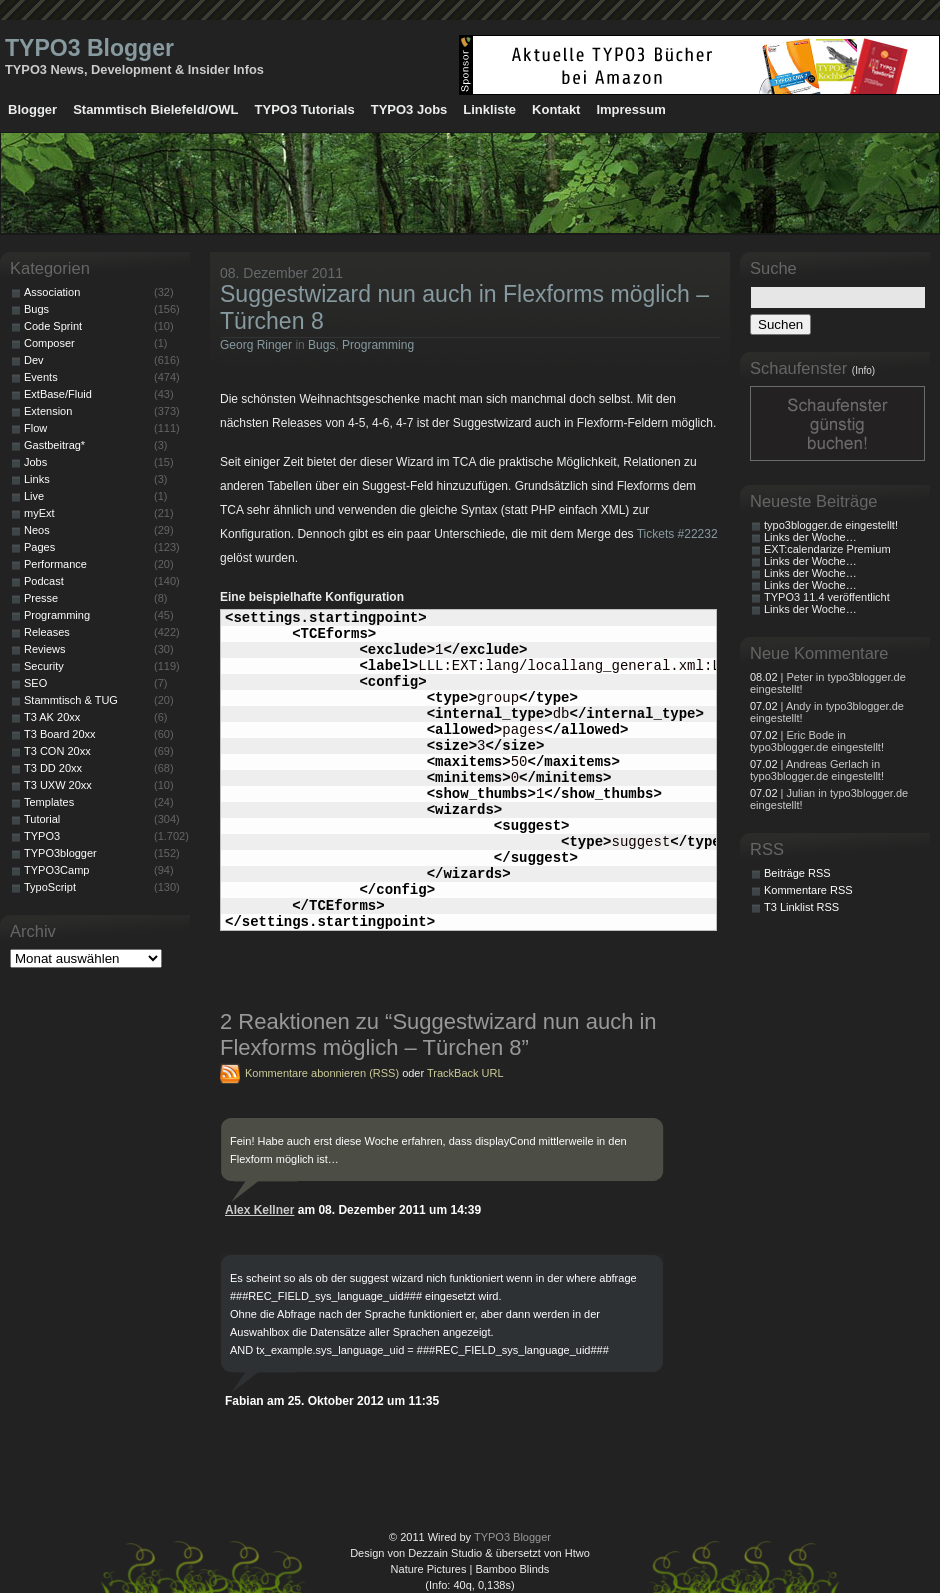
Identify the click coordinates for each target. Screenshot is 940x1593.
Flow (35, 428)
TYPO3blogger (60, 853)
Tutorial (42, 819)
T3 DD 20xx (53, 768)
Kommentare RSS (808, 890)
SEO (35, 683)
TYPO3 (42, 836)
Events (41, 377)
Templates (49, 802)
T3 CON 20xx (57, 751)
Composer (49, 343)
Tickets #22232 (677, 534)
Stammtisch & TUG (71, 700)
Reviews (45, 649)
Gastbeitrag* (54, 445)
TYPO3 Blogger (89, 48)
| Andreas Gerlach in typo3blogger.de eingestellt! (817, 770)
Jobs (35, 462)
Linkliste (489, 109)
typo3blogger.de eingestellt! (831, 525)
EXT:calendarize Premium (827, 549)
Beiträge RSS (797, 873)
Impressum (630, 109)
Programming (378, 345)
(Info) (863, 370)
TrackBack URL (465, 1073)
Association (52, 292)
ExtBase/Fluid (58, 394)
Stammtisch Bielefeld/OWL (155, 109)
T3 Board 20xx (60, 734)
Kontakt (556, 109)
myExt (39, 513)
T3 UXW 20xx (58, 785)
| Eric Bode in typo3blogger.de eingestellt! (817, 741)
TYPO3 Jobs (409, 109)
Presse (41, 598)
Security (44, 666)
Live (34, 496)
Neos (37, 530)
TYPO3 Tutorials (305, 109)
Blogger (32, 109)
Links (37, 479)
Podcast (44, 581)
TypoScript (50, 887)
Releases (47, 632)
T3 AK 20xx (52, 717)
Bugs (321, 345)
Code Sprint (53, 326)
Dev (34, 360)
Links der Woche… (810, 537)
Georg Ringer (256, 345)
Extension (48, 411)
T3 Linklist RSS (801, 907)
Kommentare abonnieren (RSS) (322, 1073)
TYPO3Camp (56, 870)
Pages (39, 547)
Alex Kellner (259, 1210)
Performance (55, 564)
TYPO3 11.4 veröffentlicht (827, 597)
